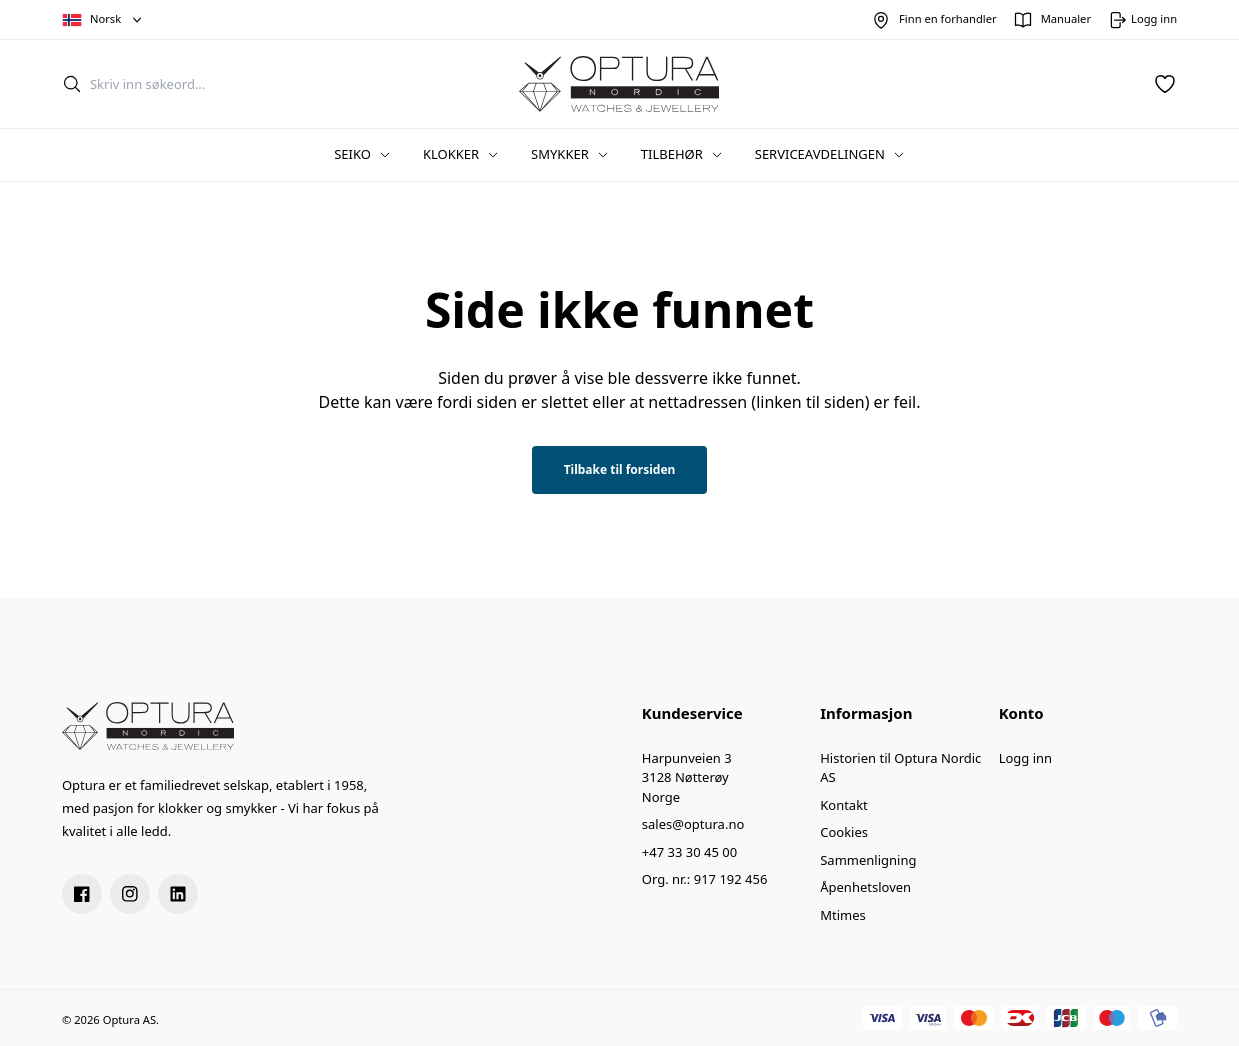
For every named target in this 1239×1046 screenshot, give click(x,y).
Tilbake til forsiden (620, 469)
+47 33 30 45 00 (689, 852)
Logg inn (1025, 758)
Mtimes (843, 915)
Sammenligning (868, 860)
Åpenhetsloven (865, 887)
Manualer (1066, 18)
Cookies (844, 832)
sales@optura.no (693, 824)
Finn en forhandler (948, 18)
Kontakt (844, 805)
